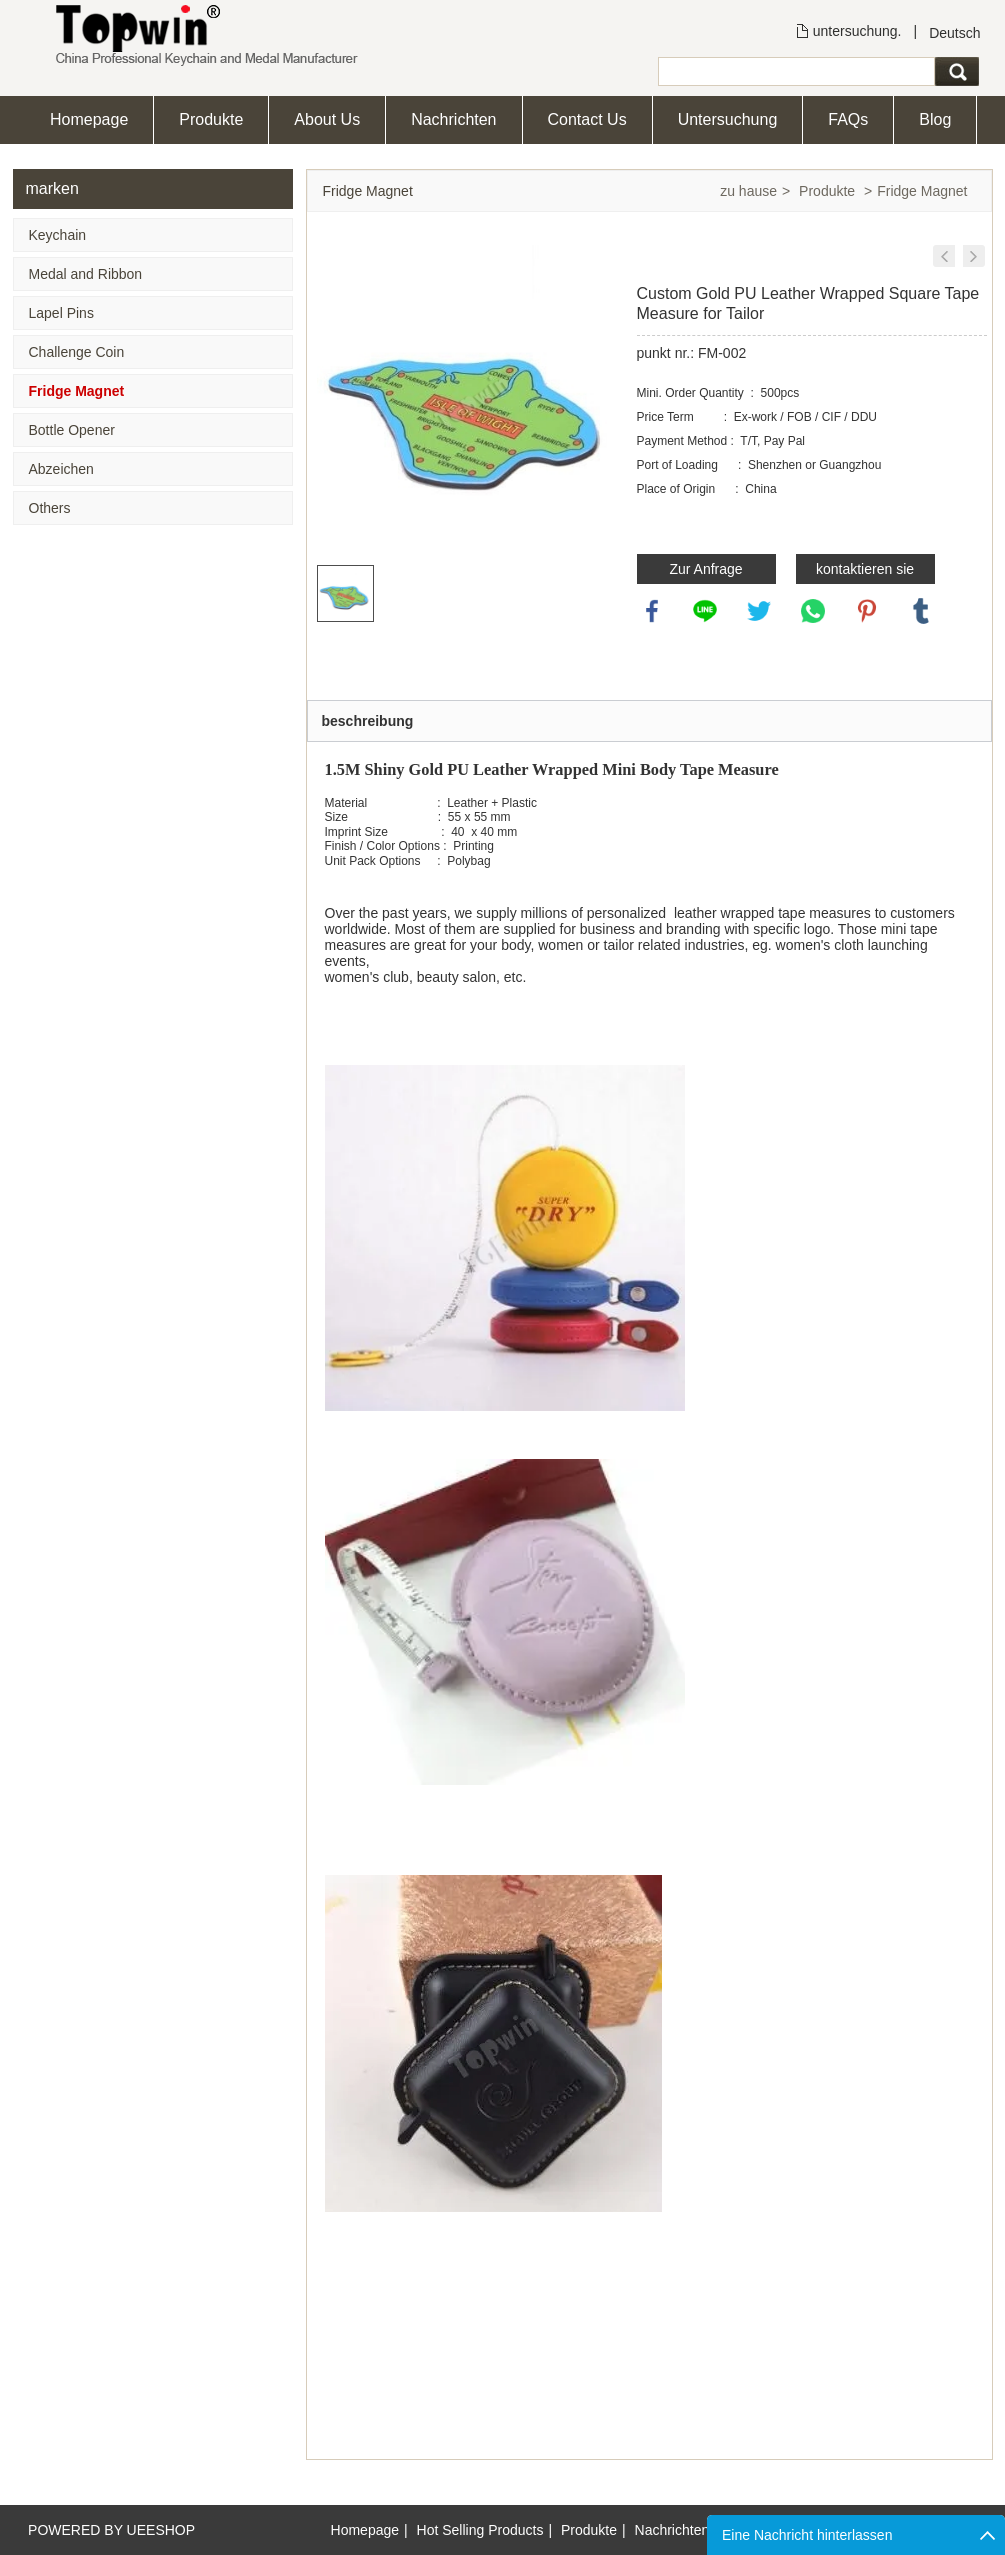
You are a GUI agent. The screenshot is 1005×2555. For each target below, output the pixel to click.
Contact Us (587, 119)
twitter (759, 611)
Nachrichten (453, 119)
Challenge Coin (77, 352)
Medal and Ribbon (86, 274)
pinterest (867, 611)
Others (50, 508)
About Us (327, 119)
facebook (652, 611)
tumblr (921, 611)
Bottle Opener (72, 430)
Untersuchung (728, 119)
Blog (935, 119)
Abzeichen (61, 469)
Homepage (89, 119)
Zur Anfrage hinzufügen (705, 572)
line (705, 611)
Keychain (58, 235)
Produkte (211, 119)
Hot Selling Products (480, 2530)
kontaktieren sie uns (865, 572)
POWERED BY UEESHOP (111, 2530)
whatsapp (813, 611)
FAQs (848, 119)
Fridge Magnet (77, 391)
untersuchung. (857, 31)
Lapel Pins (61, 313)
